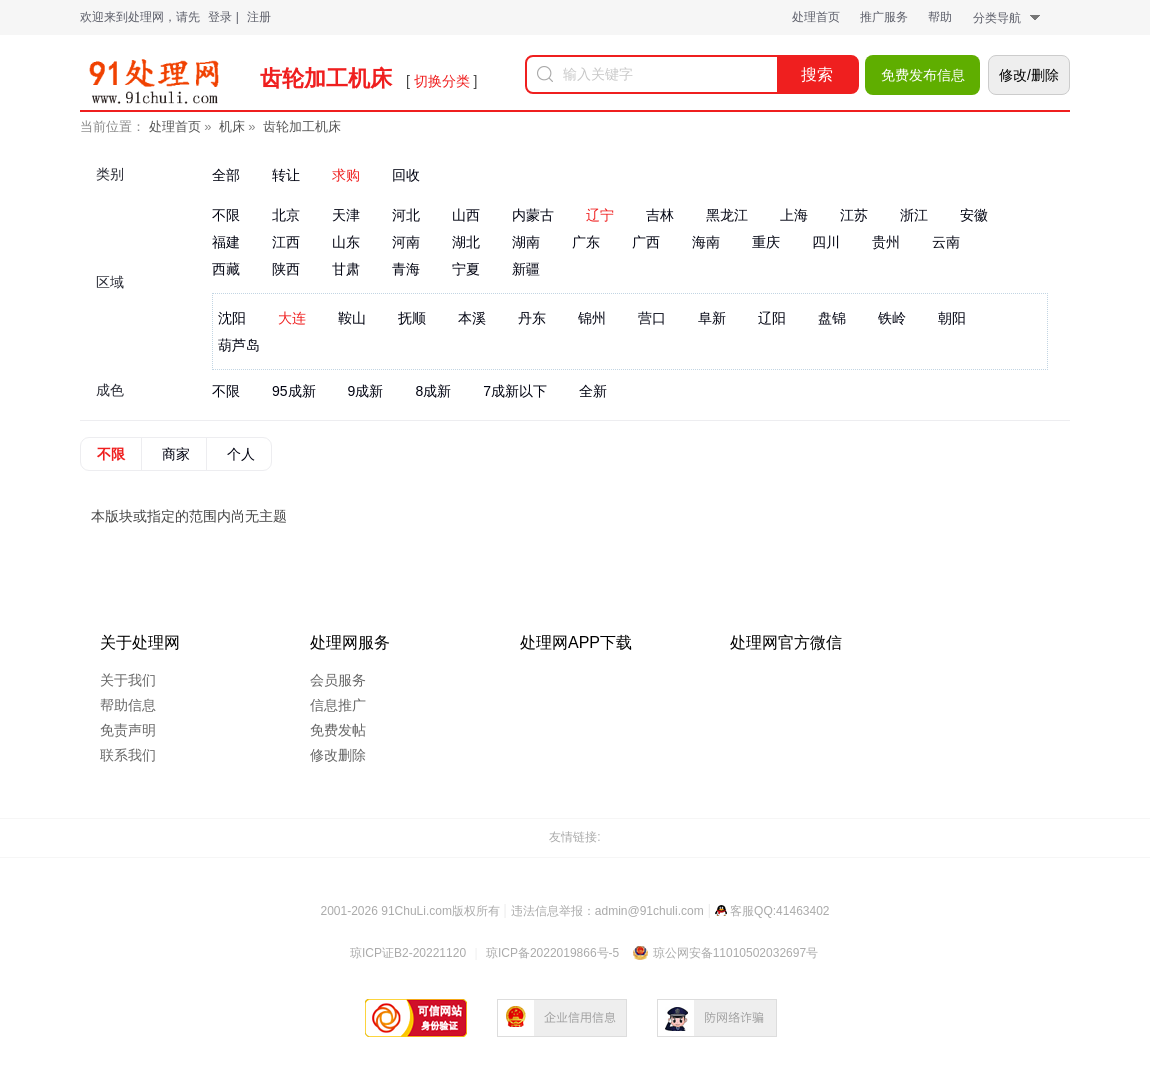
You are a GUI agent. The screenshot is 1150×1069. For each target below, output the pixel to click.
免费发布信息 (923, 75)
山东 (346, 242)
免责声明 (128, 730)
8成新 (433, 391)
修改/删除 (1029, 75)
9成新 (366, 391)
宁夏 (466, 269)
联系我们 (128, 755)
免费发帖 (338, 730)
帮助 (940, 17)
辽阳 (772, 318)
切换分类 (442, 81)
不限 (226, 215)
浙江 (914, 215)
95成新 (294, 391)
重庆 (766, 242)
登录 (220, 17)
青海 (406, 269)
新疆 (526, 269)
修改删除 (338, 755)
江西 (286, 242)
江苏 (854, 215)
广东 (586, 242)
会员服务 (338, 680)
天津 (346, 215)
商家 (176, 454)
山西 (466, 215)
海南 (706, 242)
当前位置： (112, 126)
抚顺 (412, 318)
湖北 (466, 242)
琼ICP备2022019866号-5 (552, 953)
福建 (226, 242)
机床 (232, 126)
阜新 (712, 318)
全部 (226, 175)
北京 (286, 215)
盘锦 (832, 318)
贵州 (886, 242)
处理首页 (816, 17)
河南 (406, 242)
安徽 (974, 215)
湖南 (526, 242)
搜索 (817, 74)
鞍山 (352, 318)
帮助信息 (128, 705)
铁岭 (892, 318)
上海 (794, 215)
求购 (346, 175)
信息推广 (338, 705)
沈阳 (232, 318)
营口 (652, 318)
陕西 (286, 269)
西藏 (226, 269)
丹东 (532, 318)
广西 (646, 242)
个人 (241, 454)
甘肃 (346, 269)
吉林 (660, 215)
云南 (946, 242)
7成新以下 (515, 391)
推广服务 (884, 17)
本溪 (472, 318)
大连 (292, 318)
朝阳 (952, 318)
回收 (406, 175)
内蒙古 (533, 215)
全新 (593, 391)
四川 (826, 242)
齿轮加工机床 (302, 126)
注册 (259, 17)
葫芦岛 (239, 345)
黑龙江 (727, 215)
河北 (406, 215)
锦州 (592, 318)
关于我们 (128, 680)
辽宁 (600, 215)
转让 (286, 175)
